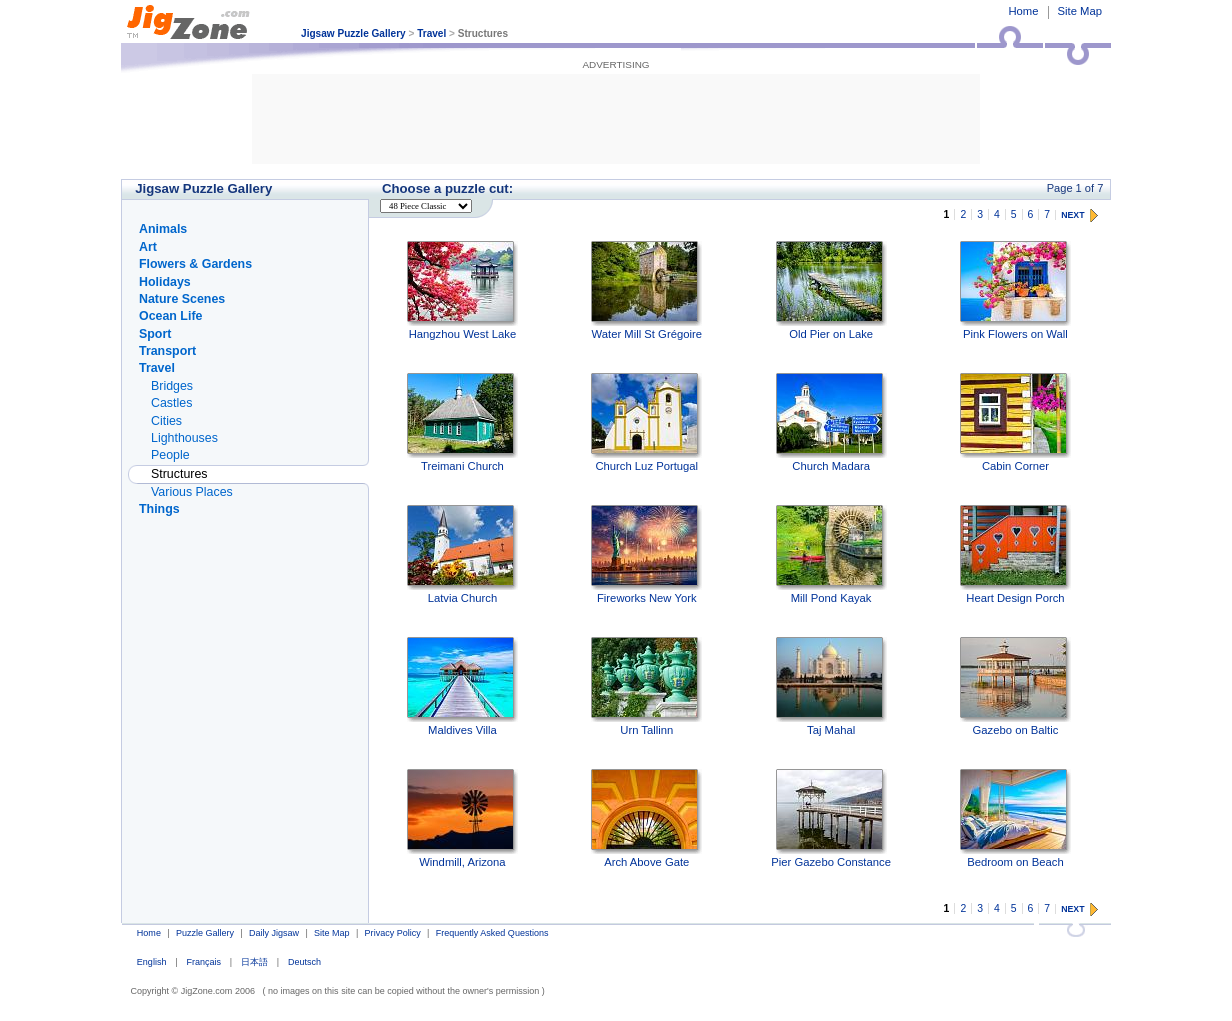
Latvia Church (462, 554)
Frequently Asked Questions (492, 933)
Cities (166, 421)
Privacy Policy (393, 933)
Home (1023, 11)
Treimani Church (462, 422)
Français (203, 962)
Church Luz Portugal (646, 422)
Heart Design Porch (1015, 554)
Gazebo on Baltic (1015, 686)
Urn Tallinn (646, 686)
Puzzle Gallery (205, 933)
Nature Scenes (182, 299)
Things (159, 509)
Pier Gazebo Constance (831, 818)
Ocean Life (170, 316)
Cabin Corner (1015, 422)
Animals (163, 229)
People (170, 455)
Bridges (172, 386)
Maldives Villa (462, 686)
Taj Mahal (831, 686)
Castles (171, 403)
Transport (167, 351)
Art (148, 247)
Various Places (192, 492)
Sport (155, 334)
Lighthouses (184, 438)
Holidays (165, 282)
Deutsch (304, 962)
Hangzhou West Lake (462, 290)
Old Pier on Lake (831, 290)
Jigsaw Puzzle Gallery (353, 33)
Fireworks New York (646, 554)
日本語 (254, 962)
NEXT (1072, 215)
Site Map (1080, 11)
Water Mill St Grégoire (646, 290)
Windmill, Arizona (462, 818)
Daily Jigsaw (274, 933)
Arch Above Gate (646, 818)
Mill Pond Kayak (831, 554)
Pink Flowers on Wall (1015, 290)
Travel (431, 33)
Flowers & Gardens (195, 264)
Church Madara (831, 422)
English (152, 962)
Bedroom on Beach (1015, 818)
